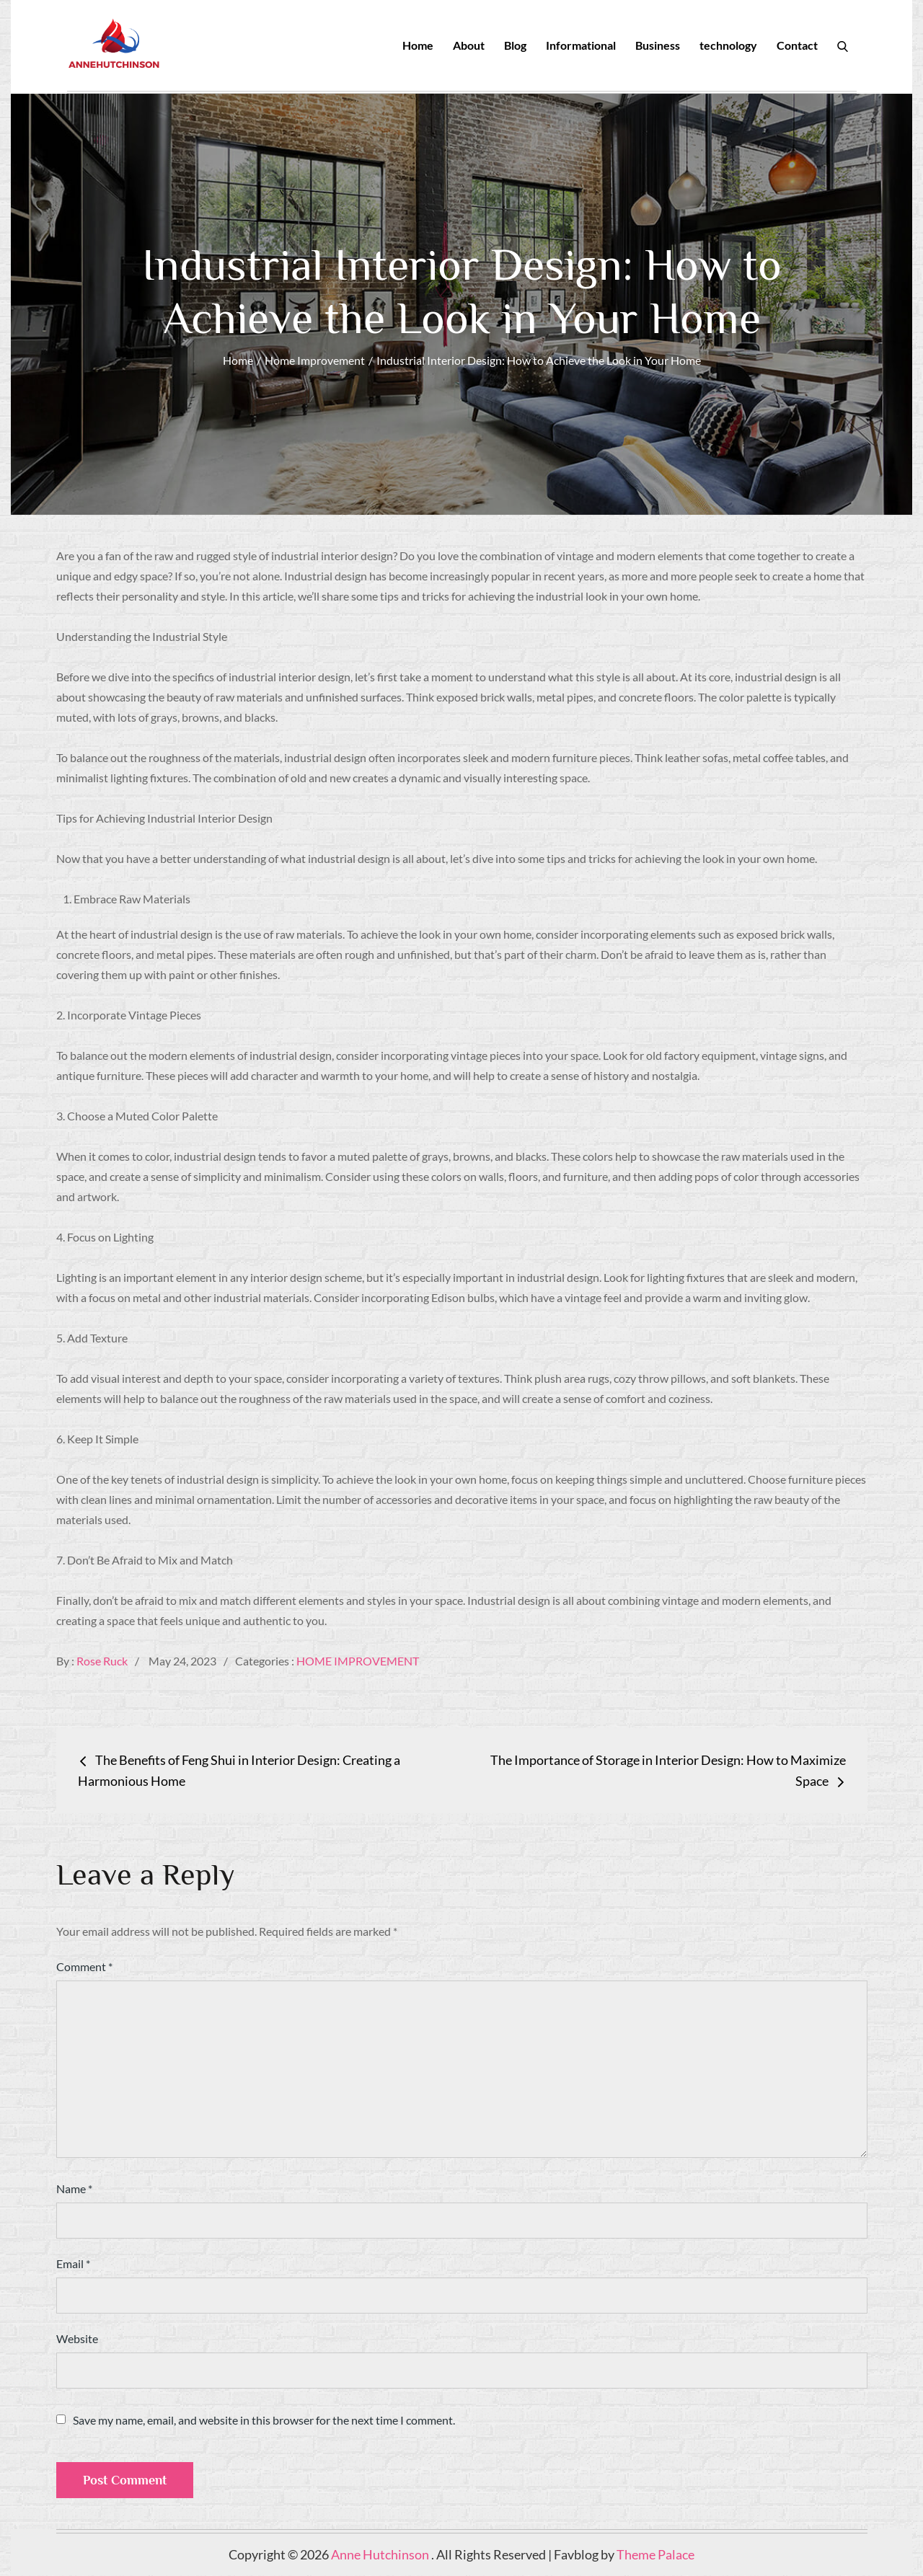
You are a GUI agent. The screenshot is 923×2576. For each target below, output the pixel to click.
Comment (84, 1967)
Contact (797, 45)
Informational (581, 45)
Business (657, 45)
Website (77, 2339)
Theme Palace (655, 2555)
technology (728, 45)
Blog (515, 45)
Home (417, 45)
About (469, 45)
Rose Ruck (102, 1661)
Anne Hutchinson (381, 2555)
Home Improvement (357, 1661)
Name (74, 2189)
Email (73, 2264)
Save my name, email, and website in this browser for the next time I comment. (264, 2421)
